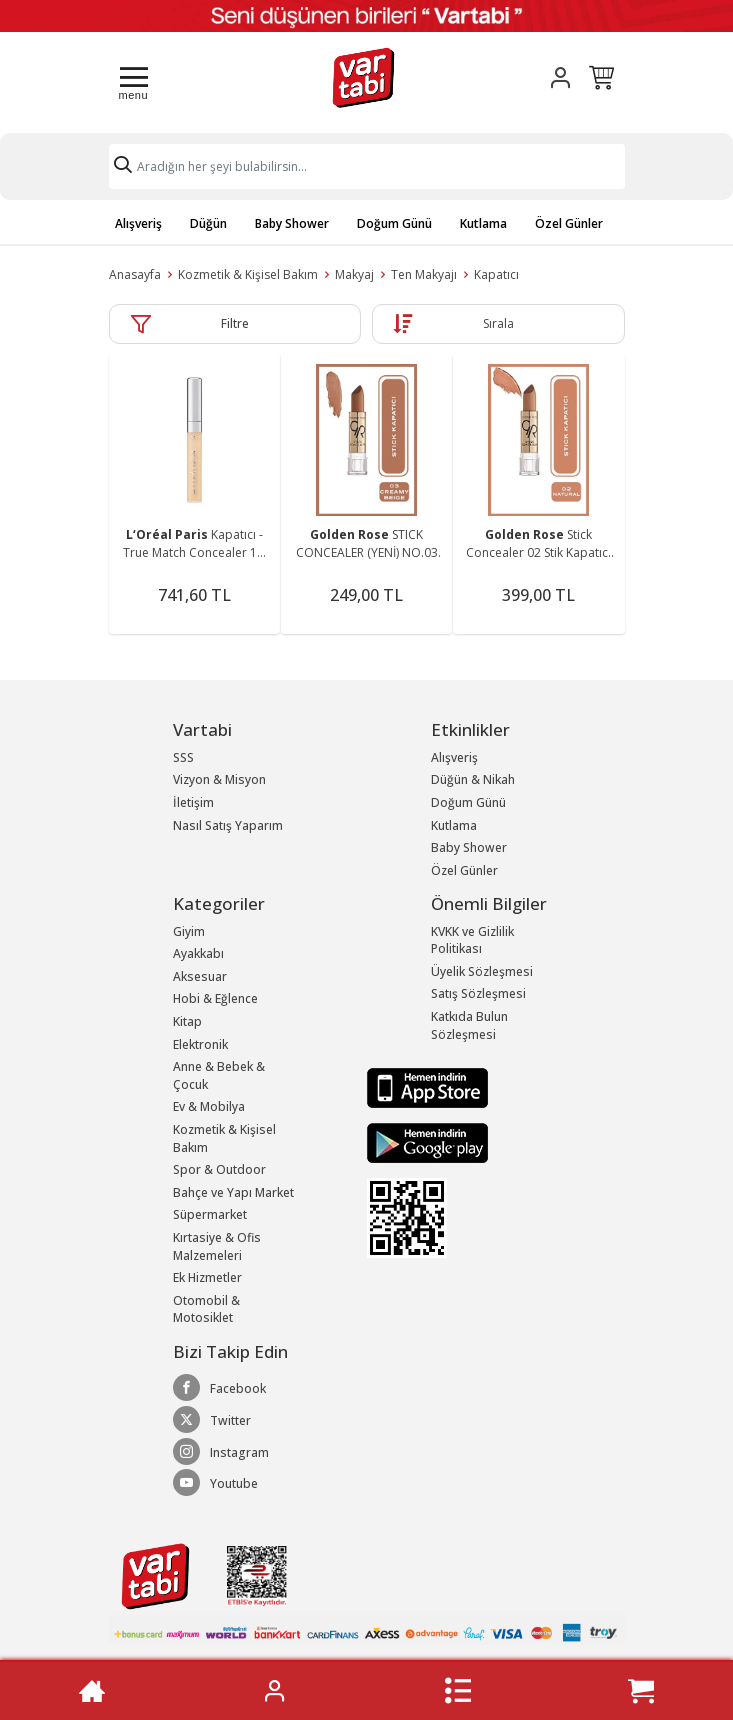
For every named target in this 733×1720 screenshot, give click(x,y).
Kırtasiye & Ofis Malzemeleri (217, 1246)
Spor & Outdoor (219, 1169)
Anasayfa (135, 274)
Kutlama (483, 223)
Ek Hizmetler (207, 1277)
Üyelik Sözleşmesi (482, 971)
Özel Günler (569, 223)
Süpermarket (210, 1214)
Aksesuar (200, 976)
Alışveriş (138, 223)
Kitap (187, 1021)
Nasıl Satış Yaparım (228, 825)
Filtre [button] (235, 323)
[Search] (367, 166)
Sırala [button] (498, 323)
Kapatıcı (496, 274)
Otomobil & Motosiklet (206, 1309)
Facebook (219, 1388)
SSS (183, 757)
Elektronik (200, 1044)
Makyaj (354, 274)
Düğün (208, 223)
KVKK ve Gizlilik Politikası (472, 940)
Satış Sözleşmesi (478, 993)
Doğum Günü (394, 223)
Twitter (212, 1420)
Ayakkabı (198, 953)
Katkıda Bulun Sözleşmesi (469, 1025)
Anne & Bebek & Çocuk (219, 1075)
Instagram (221, 1452)
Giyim (189, 931)
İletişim (193, 802)
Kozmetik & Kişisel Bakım (248, 274)
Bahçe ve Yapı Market (233, 1192)
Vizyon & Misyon (219, 779)
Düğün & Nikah (473, 779)
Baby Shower (292, 223)
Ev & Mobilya (209, 1106)
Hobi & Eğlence (215, 998)
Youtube (215, 1483)
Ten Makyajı (424, 274)
